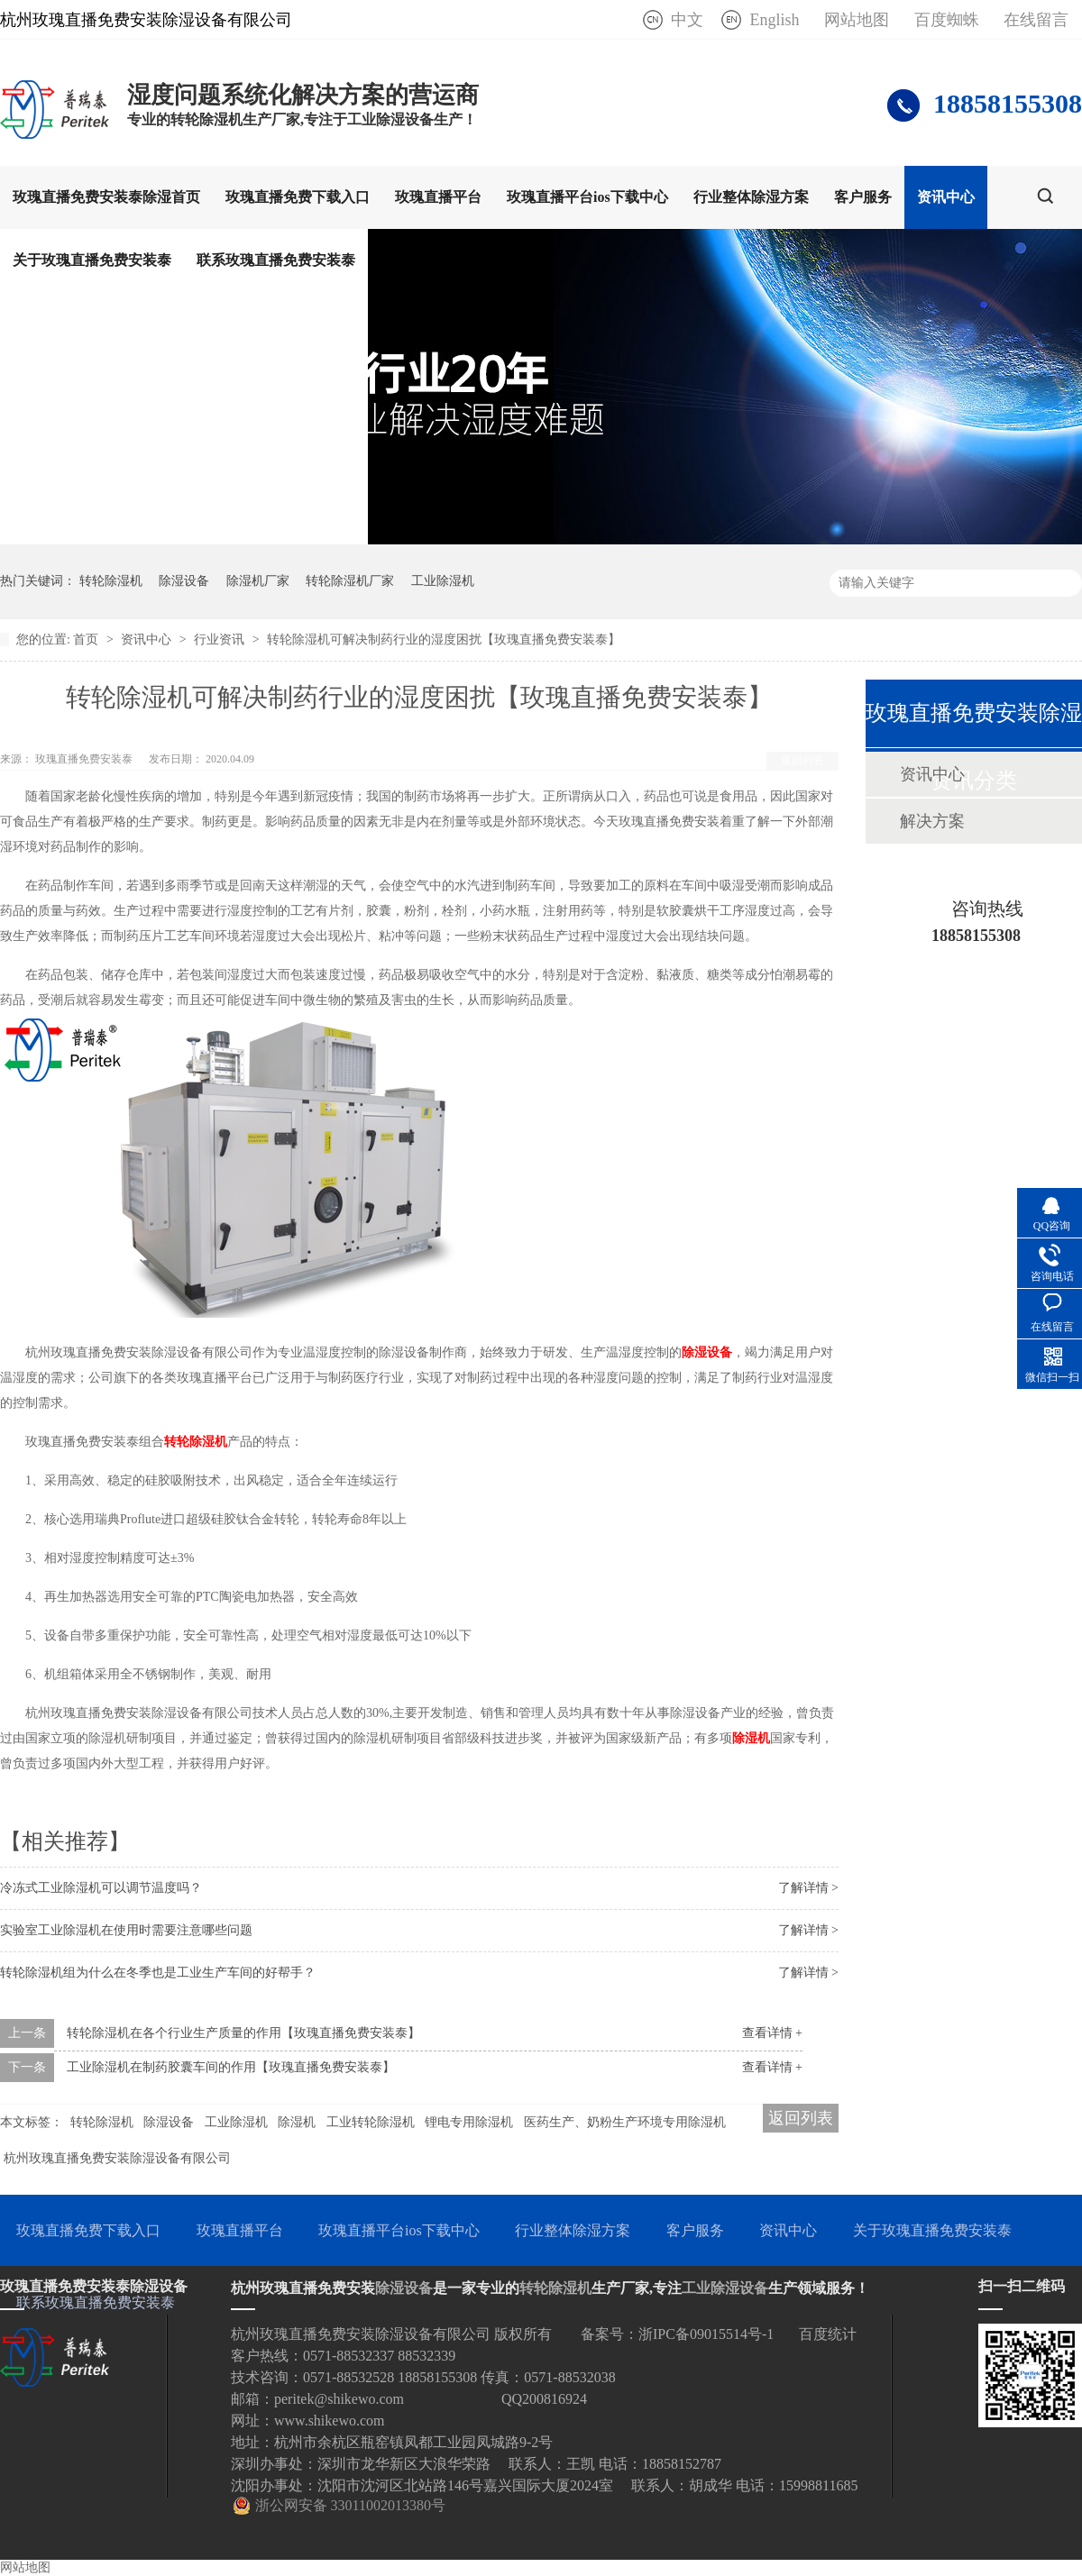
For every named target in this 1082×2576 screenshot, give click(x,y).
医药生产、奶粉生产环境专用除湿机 (625, 2122)
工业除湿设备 (725, 2288)
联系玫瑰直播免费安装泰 (276, 260)
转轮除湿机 (110, 581)
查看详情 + (772, 2033)
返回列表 (802, 760)
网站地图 (856, 20)
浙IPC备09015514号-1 (706, 2334)
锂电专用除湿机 (469, 2122)
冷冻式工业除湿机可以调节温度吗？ (101, 1888)
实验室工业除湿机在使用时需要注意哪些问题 (126, 1930)
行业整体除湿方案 (751, 197)
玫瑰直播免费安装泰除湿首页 (106, 197)
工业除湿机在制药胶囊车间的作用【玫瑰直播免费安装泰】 (231, 2067)
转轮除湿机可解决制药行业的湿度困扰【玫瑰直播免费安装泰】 (443, 639)
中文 (687, 20)
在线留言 (1036, 20)
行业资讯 (221, 639)
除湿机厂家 (257, 581)
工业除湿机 (442, 581)
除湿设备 (184, 581)
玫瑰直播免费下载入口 (297, 197)
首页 (87, 639)
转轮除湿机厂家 (350, 581)
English (774, 20)
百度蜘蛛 (946, 20)
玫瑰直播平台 (438, 197)
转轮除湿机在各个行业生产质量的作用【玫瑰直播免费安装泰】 (243, 2033)
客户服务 (863, 197)
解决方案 (932, 821)
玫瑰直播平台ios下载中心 (587, 197)
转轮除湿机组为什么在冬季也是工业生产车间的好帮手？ (158, 1972)
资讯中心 (946, 197)
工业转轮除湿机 (370, 2122)
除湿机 (751, 1738)
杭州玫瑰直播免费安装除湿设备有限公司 (117, 2158)
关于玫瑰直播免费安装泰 (92, 260)
